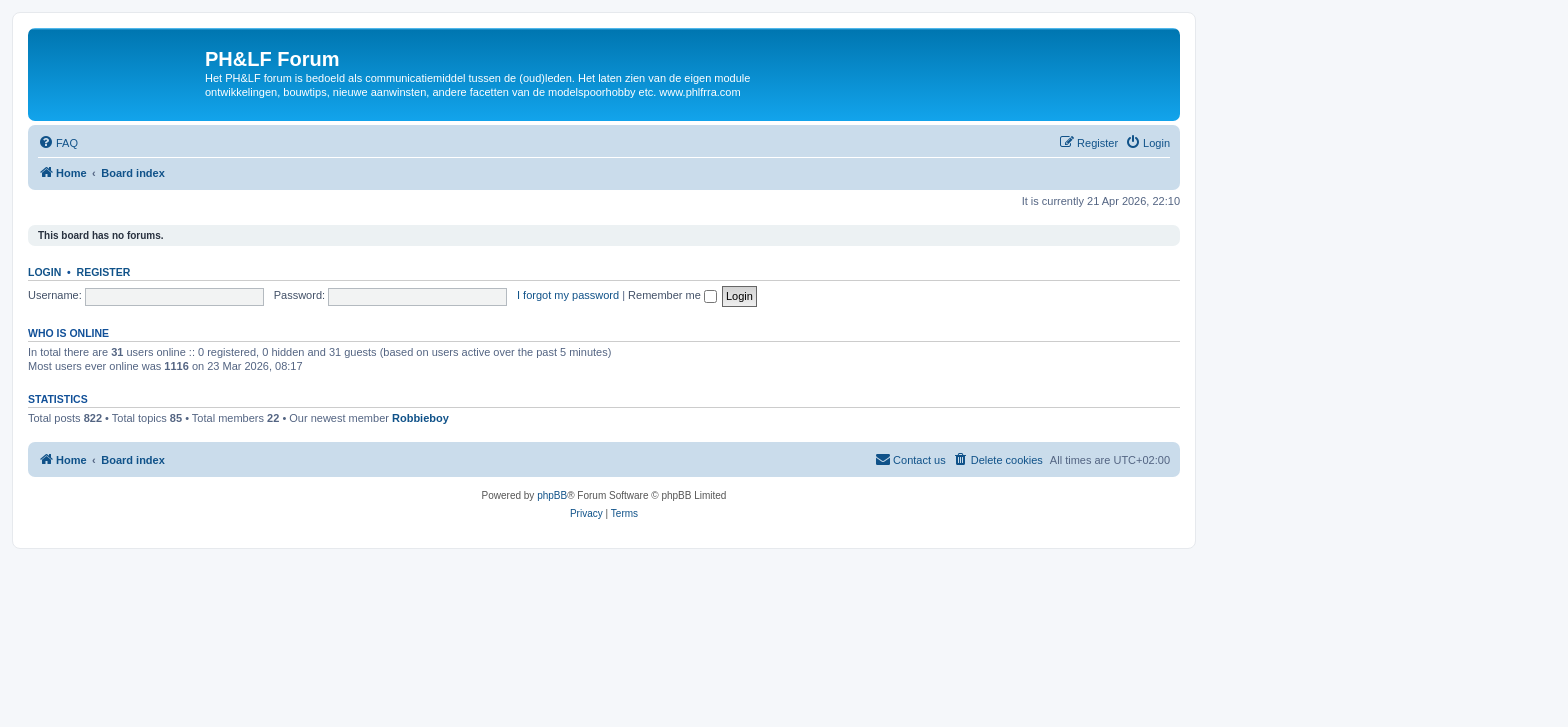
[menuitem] (58, 143)
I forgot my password (568, 295)
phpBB (552, 495)
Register (104, 272)
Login (44, 272)
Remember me (672, 295)
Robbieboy (420, 418)
